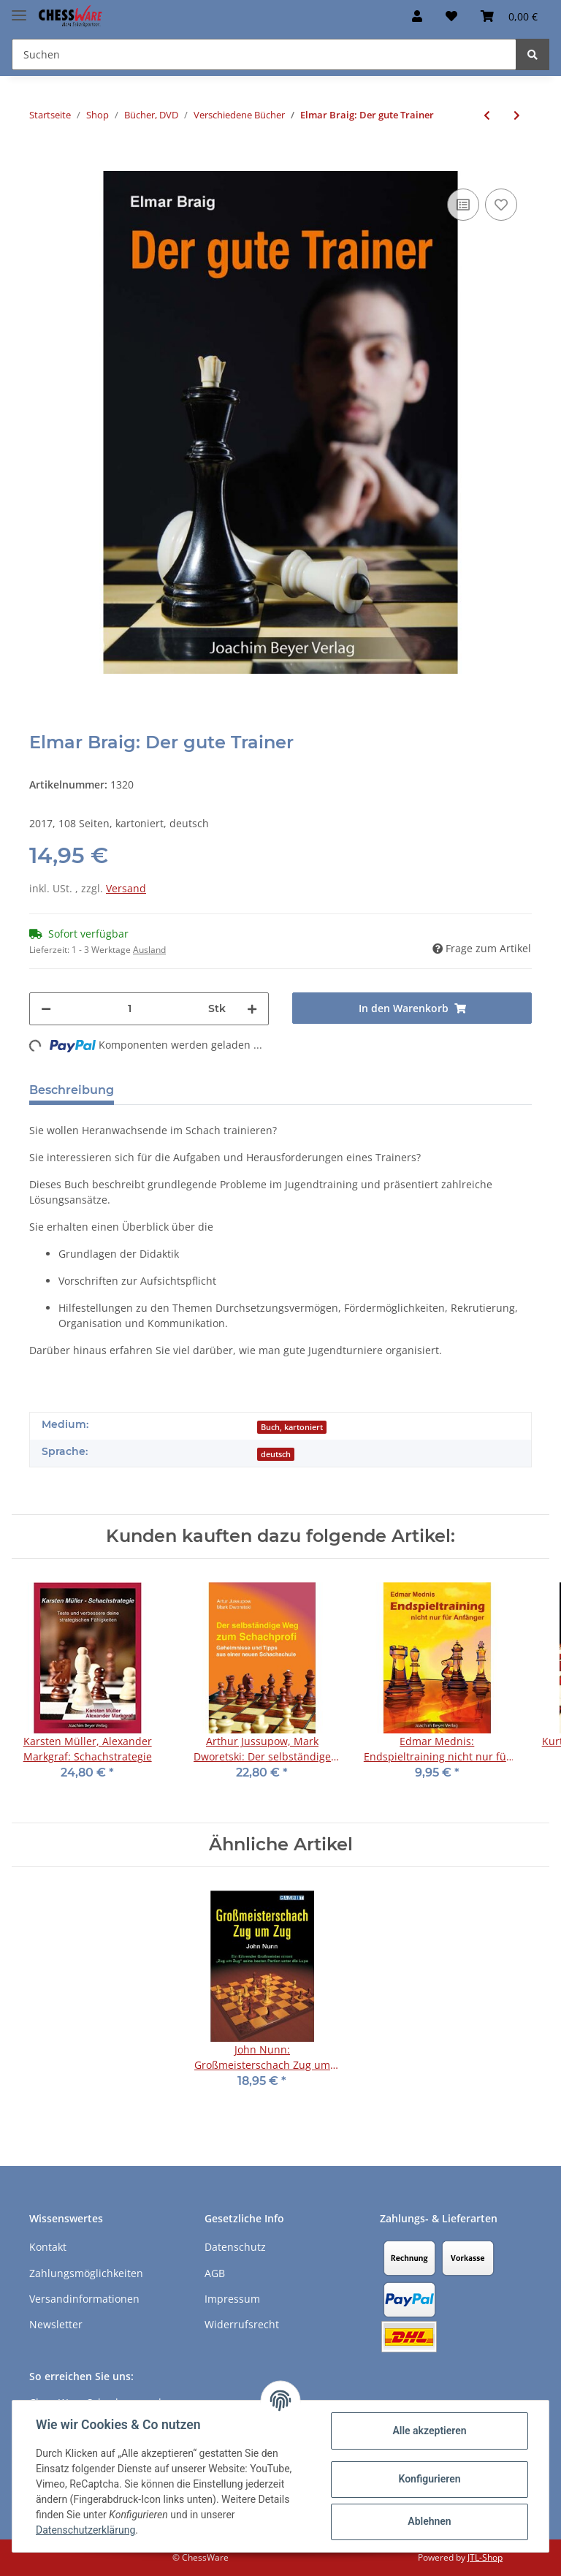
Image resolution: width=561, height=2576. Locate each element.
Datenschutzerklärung (85, 2530)
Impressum (232, 2299)
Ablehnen (429, 2521)
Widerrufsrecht (242, 2324)
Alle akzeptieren (429, 2430)
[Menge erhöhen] (252, 1009)
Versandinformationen (84, 2299)
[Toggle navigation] (19, 9)
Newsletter (56, 2324)
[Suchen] (264, 54)
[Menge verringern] (46, 1009)
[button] (417, 16)
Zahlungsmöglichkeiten (86, 2273)
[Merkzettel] (451, 16)
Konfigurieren (429, 2479)
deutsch (276, 1454)
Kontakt (47, 2247)
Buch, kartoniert (292, 1427)
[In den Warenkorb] (41, 163)
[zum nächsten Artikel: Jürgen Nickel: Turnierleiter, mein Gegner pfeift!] (517, 115)
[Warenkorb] (509, 16)
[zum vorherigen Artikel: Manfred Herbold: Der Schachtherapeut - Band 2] (487, 115)
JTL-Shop (485, 2557)
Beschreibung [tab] (71, 1090)
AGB (215, 2273)
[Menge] (129, 1009)
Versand (126, 888)
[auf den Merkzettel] (501, 205)
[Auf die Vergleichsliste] (463, 205)
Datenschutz (235, 2247)
